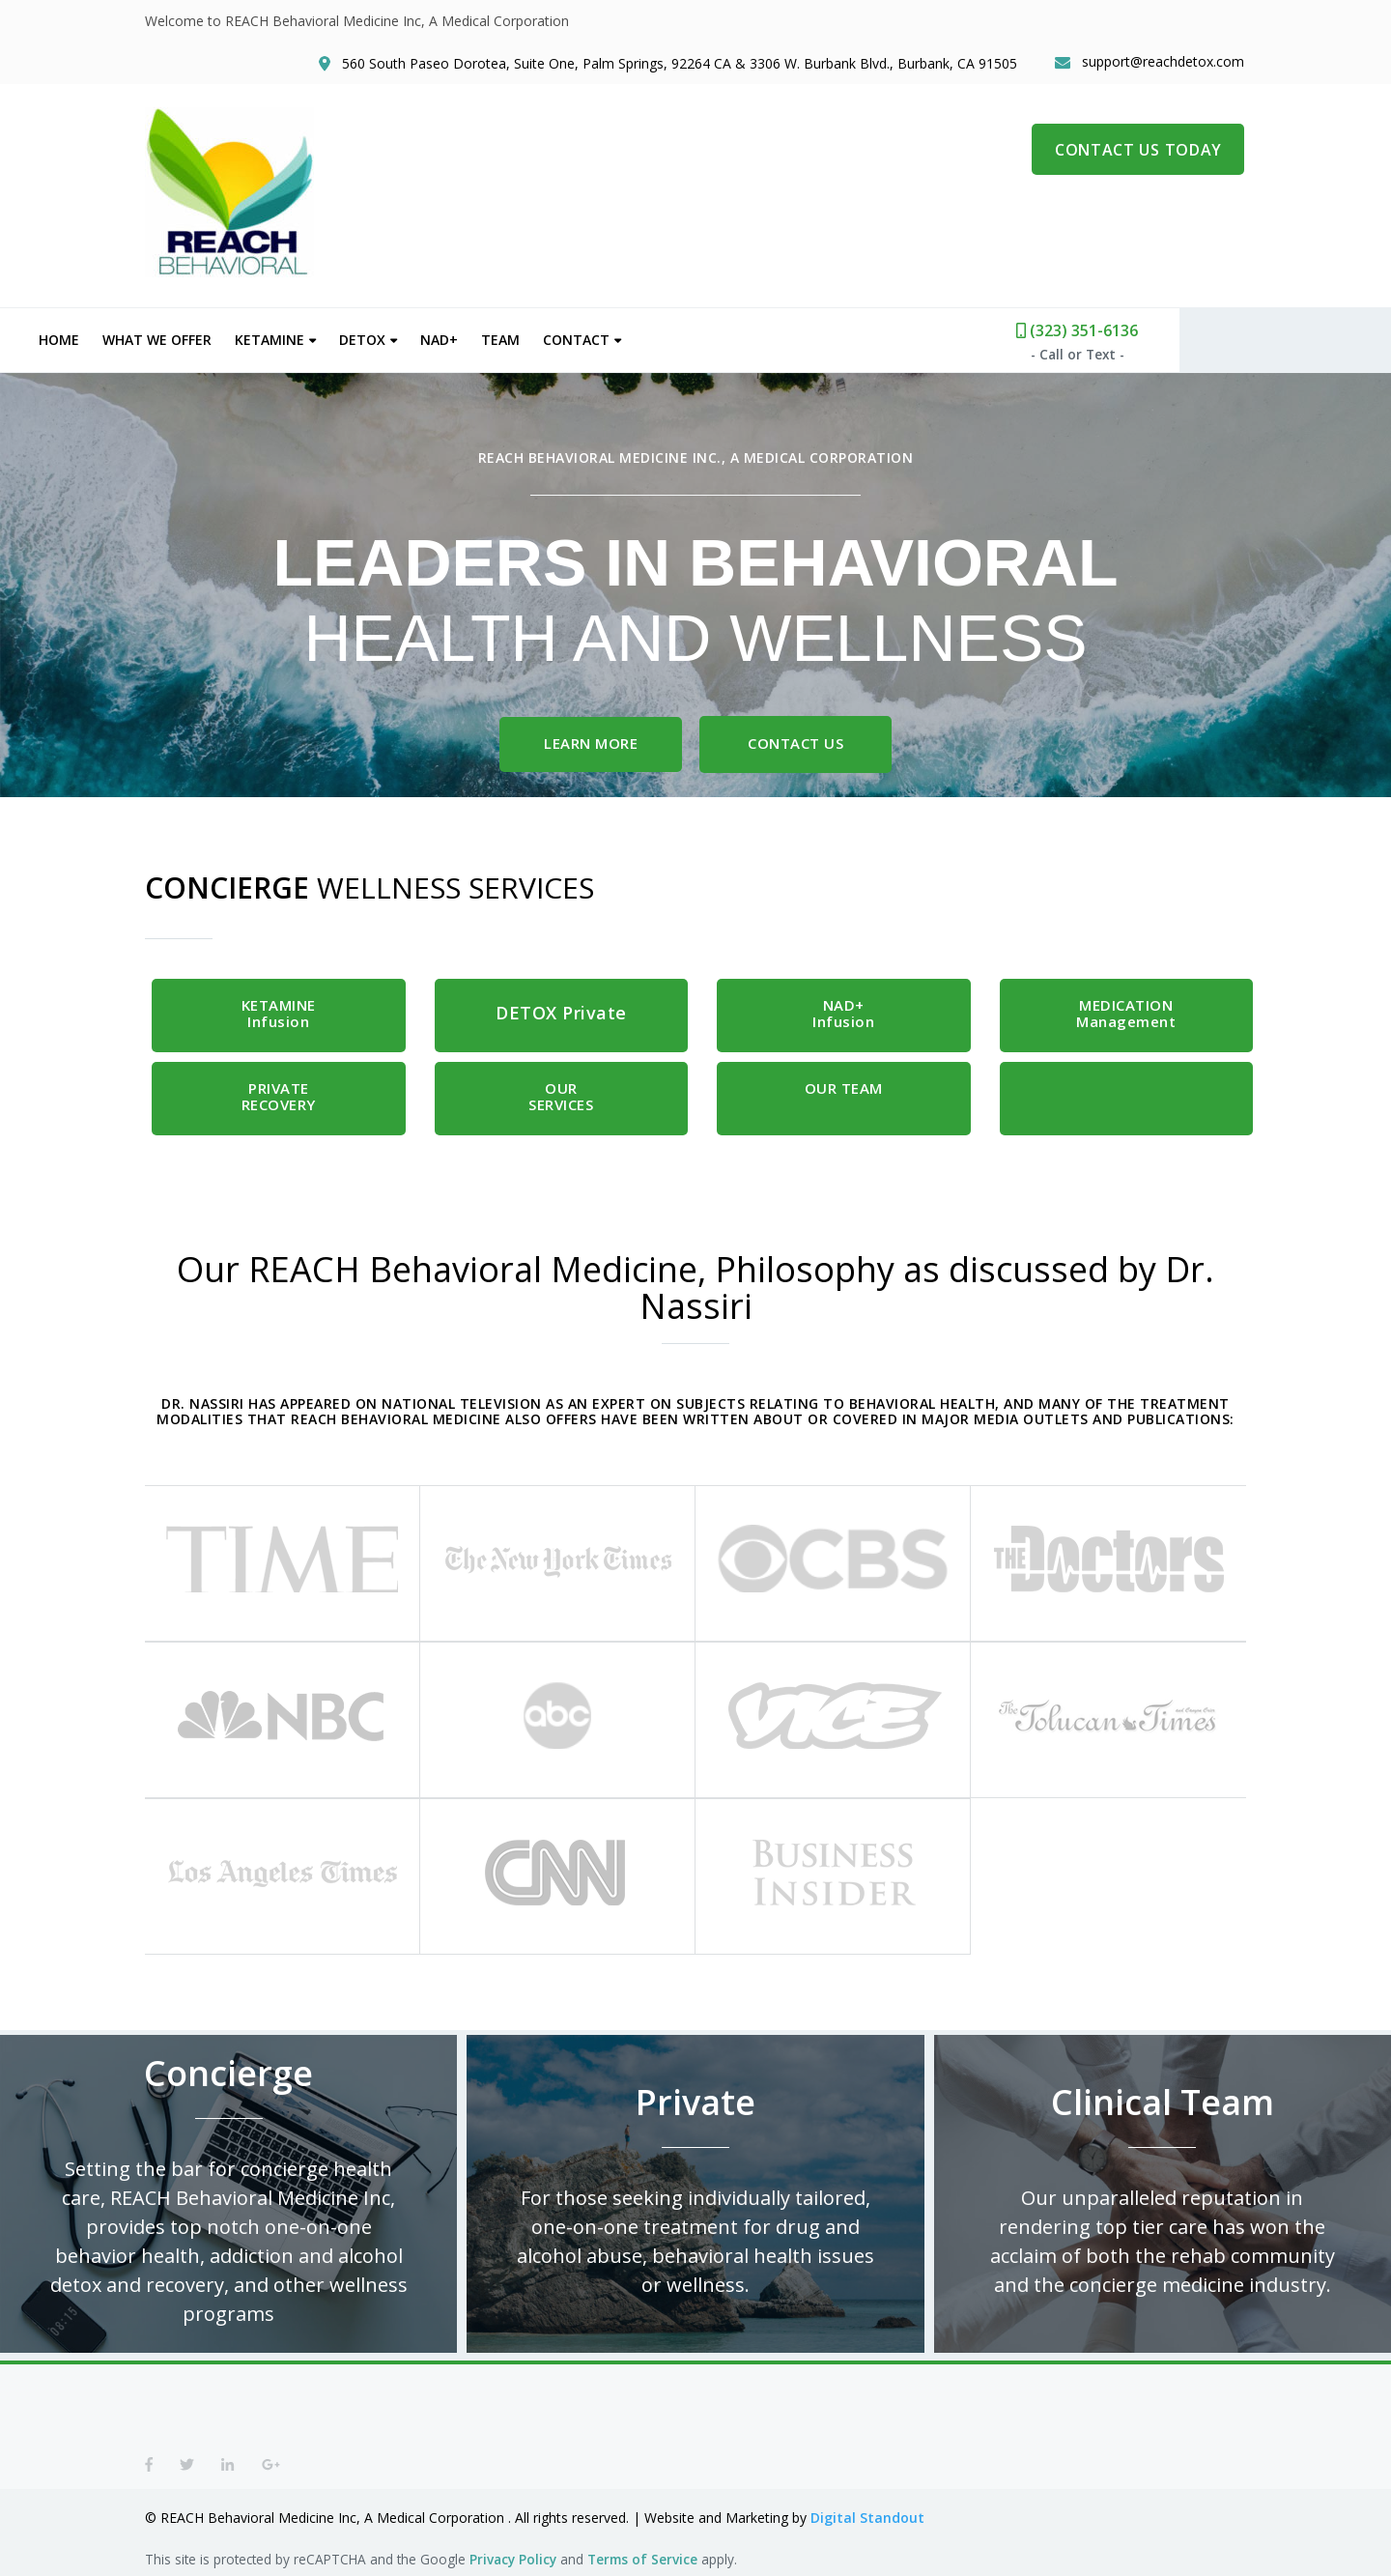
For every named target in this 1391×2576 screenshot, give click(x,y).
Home (165, 337)
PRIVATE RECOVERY (278, 1094)
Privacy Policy (512, 2559)
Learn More (591, 740)
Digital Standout (867, 2517)
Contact (682, 337)
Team (606, 337)
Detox (468, 337)
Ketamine (376, 337)
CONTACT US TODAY (1139, 154)
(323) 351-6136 (1183, 327)
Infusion (278, 1011)
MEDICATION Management (1126, 1011)
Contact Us (799, 740)
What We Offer (263, 337)
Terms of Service (642, 2559)
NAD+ (545, 337)
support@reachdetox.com (1165, 64)
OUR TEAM (844, 1086)
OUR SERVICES (560, 1094)
